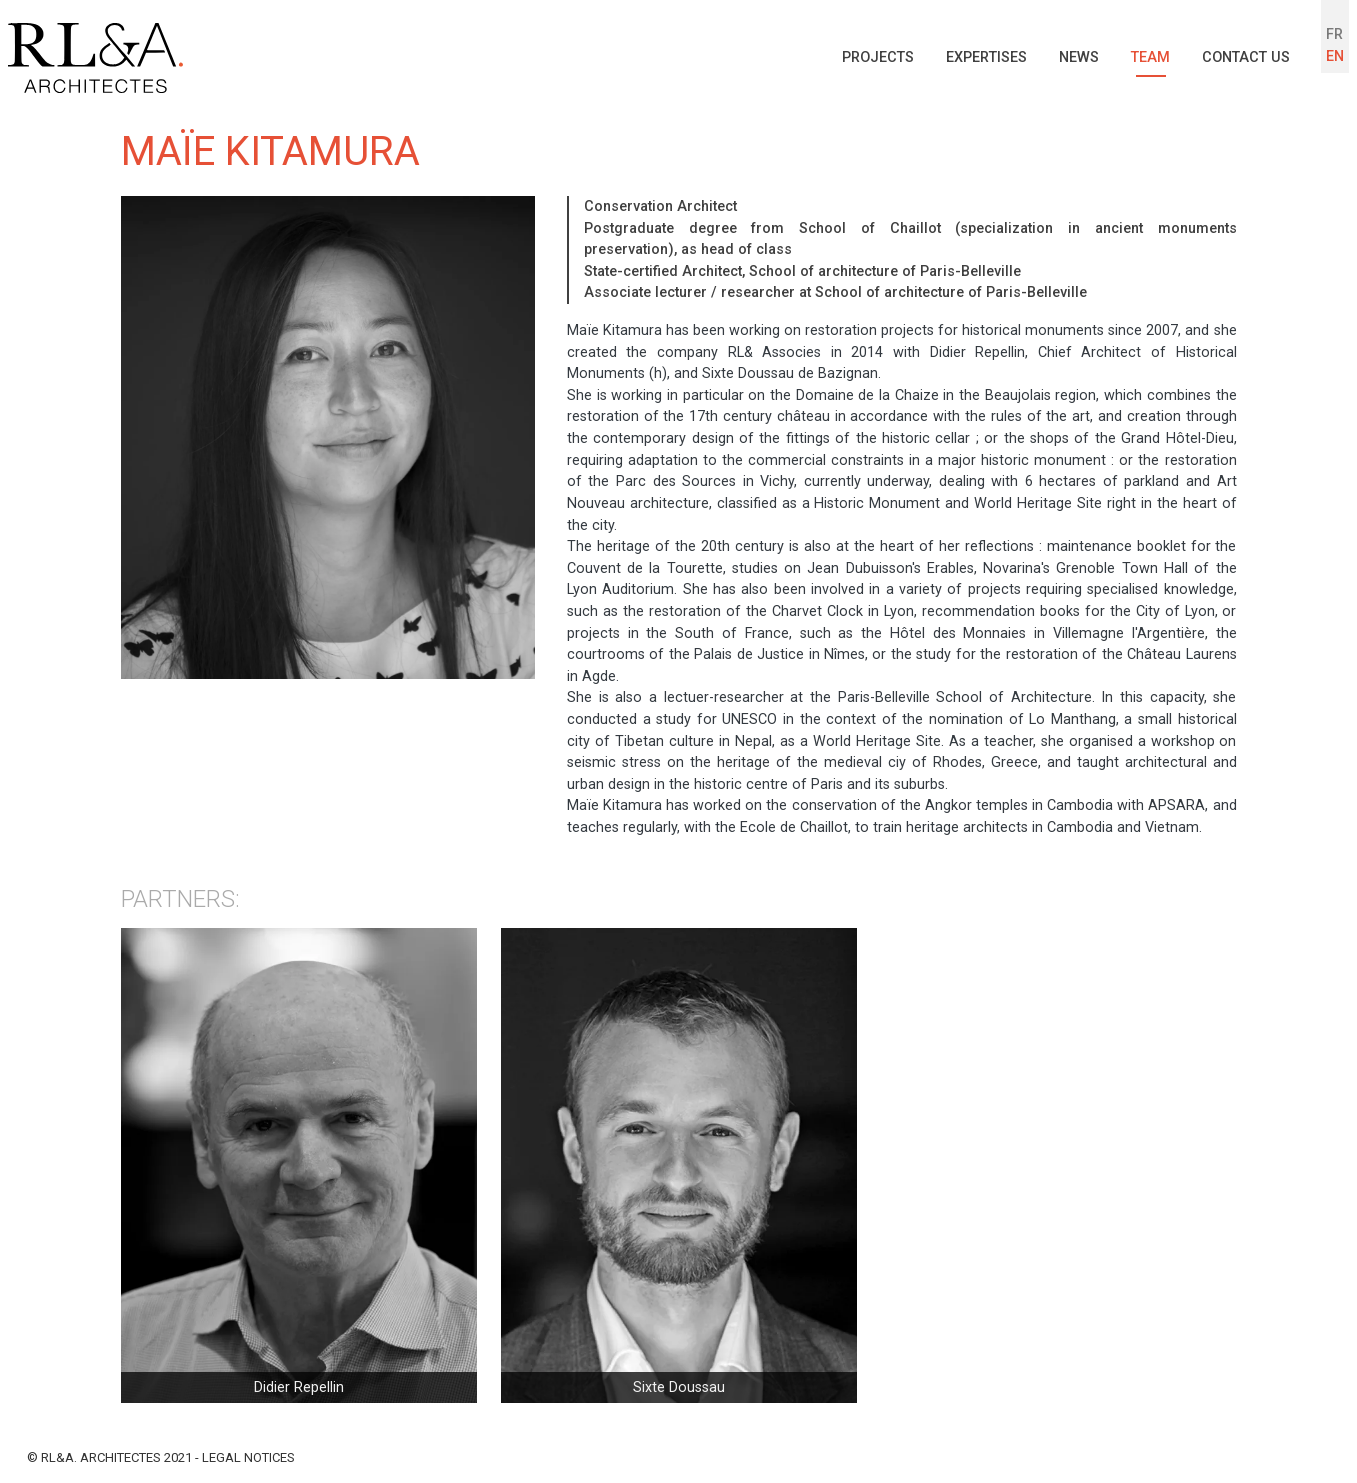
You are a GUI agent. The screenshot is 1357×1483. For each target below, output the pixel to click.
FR (1334, 34)
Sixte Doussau (679, 1387)
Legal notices (248, 1457)
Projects (878, 57)
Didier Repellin (299, 1387)
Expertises (986, 57)
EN (1335, 56)
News (1079, 57)
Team (1150, 57)
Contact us (1246, 57)
